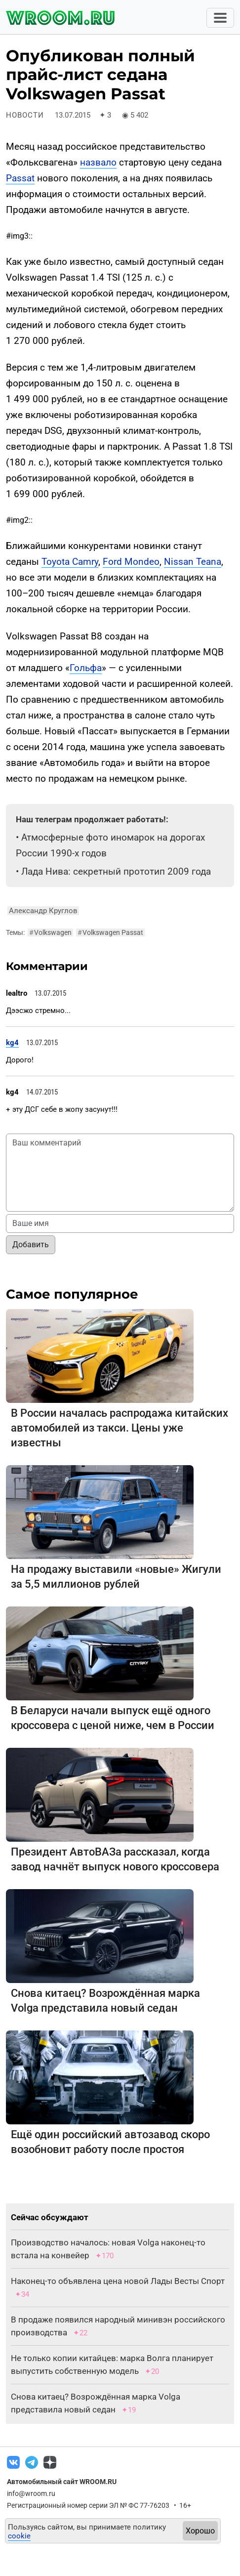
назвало (98, 162)
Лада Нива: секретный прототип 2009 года (116, 871)
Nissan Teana (192, 561)
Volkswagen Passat (110, 932)
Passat (20, 178)
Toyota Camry (69, 561)
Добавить (30, 1244)
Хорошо (200, 2530)
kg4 (12, 1042)
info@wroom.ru (31, 2493)
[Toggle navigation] (220, 18)
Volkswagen (50, 932)
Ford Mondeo (131, 561)
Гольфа (86, 668)
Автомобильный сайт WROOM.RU (62, 2482)
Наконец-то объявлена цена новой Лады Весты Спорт (118, 2281)
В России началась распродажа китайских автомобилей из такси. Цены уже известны (119, 1428)
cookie (19, 2536)
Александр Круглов (43, 910)
